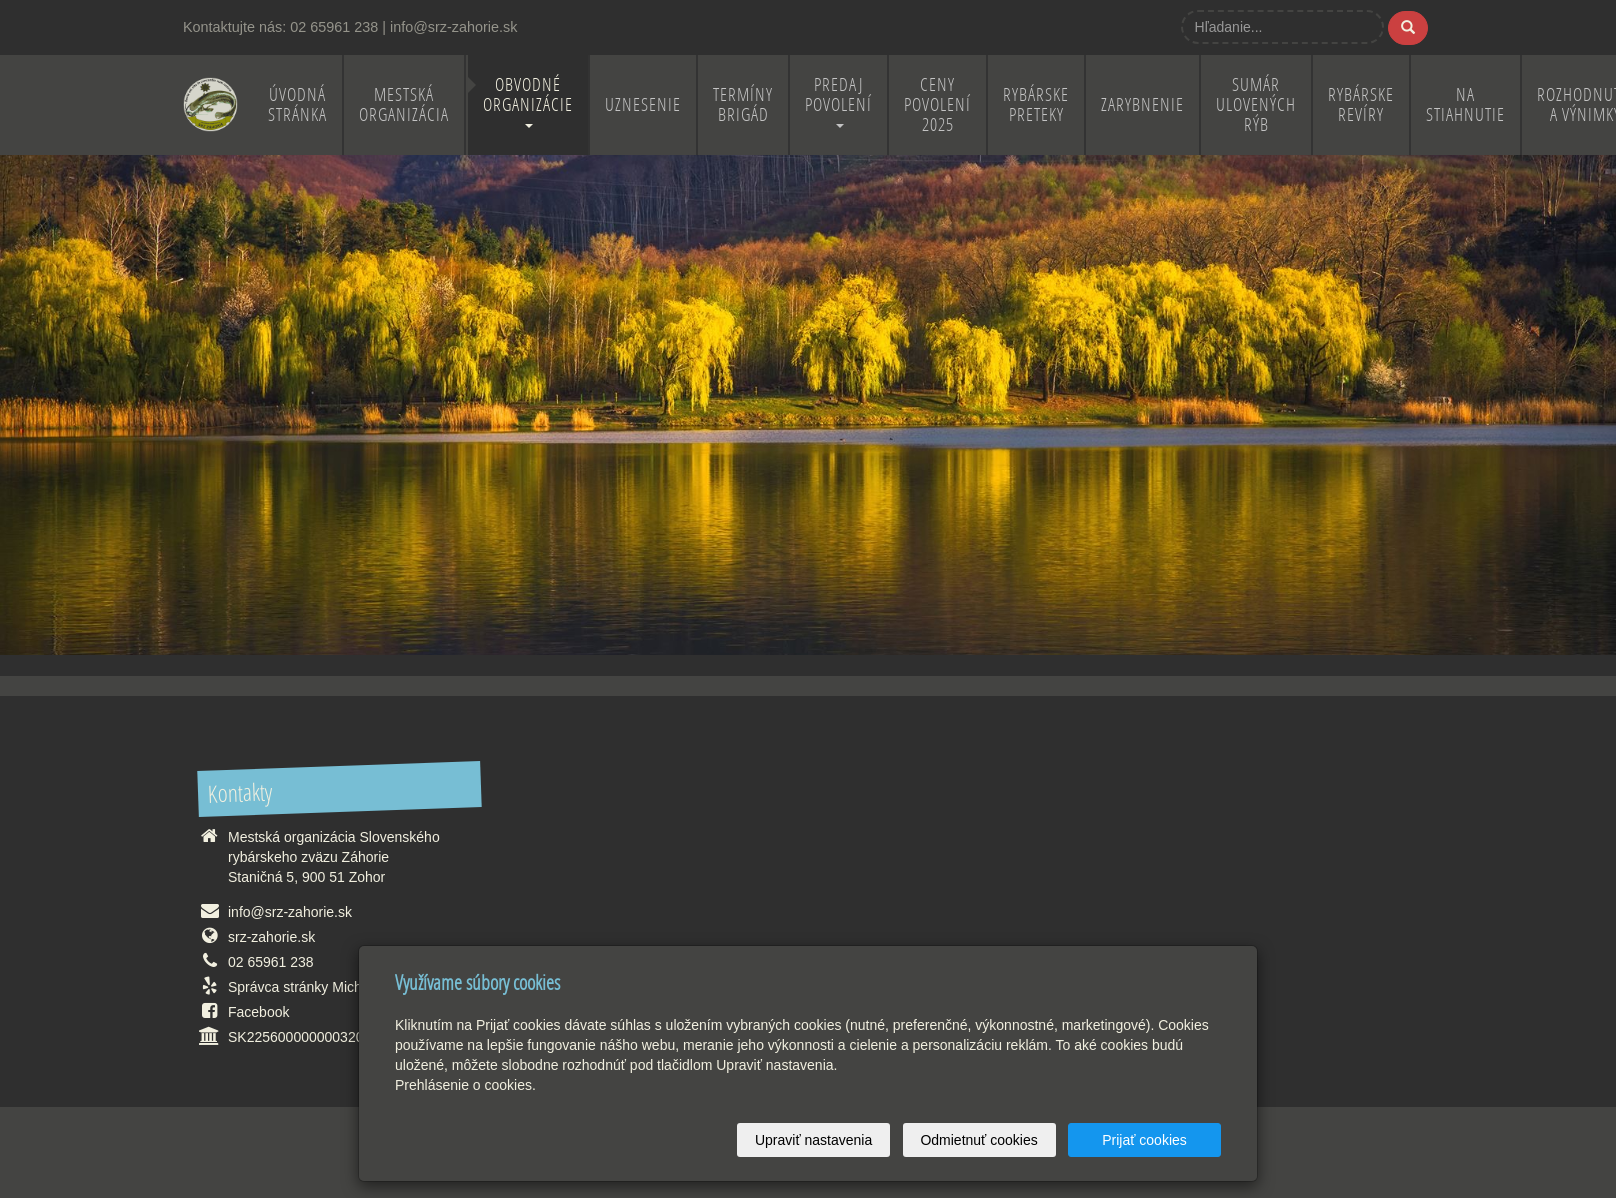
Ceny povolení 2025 (937, 104)
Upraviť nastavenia (813, 1140)
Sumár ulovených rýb (1256, 104)
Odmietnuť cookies (978, 1140)
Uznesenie (643, 104)
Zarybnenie (1142, 104)
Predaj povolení (838, 100)
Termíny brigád (743, 104)
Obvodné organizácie (528, 100)
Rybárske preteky (1036, 104)
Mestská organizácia (404, 104)
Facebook (258, 1012)
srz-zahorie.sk (271, 937)
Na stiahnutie (1465, 104)
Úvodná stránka (297, 104)
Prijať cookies (1144, 1140)
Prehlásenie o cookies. (465, 1085)
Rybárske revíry (1361, 104)
